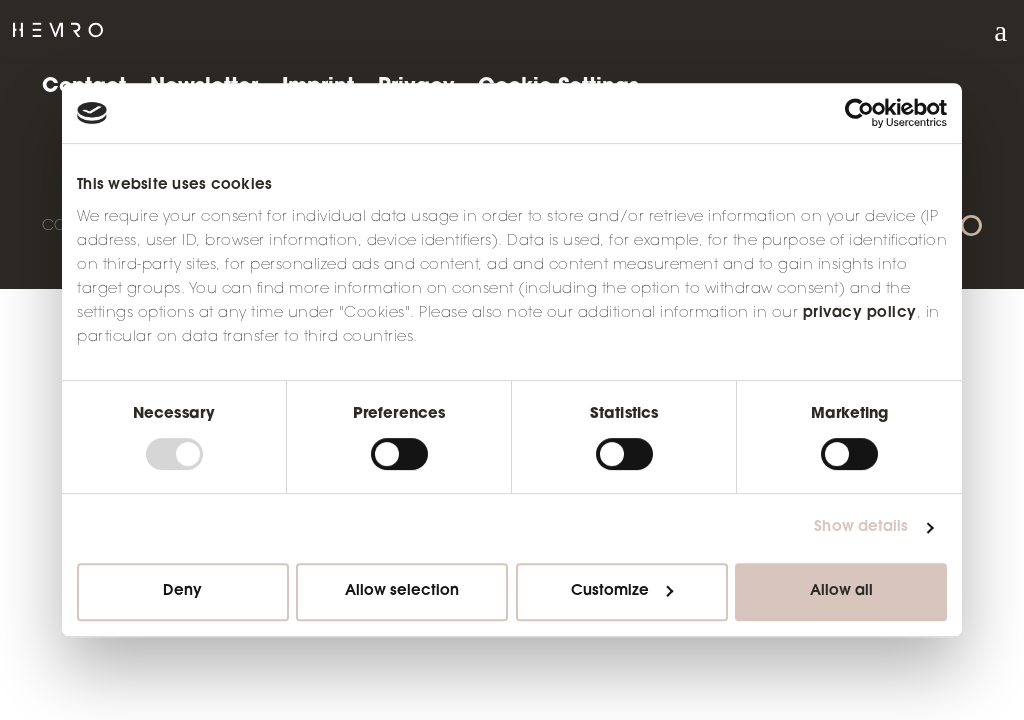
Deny (182, 591)
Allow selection (402, 591)
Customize (622, 591)
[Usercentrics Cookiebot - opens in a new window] (859, 113)
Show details (861, 527)
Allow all (841, 591)
